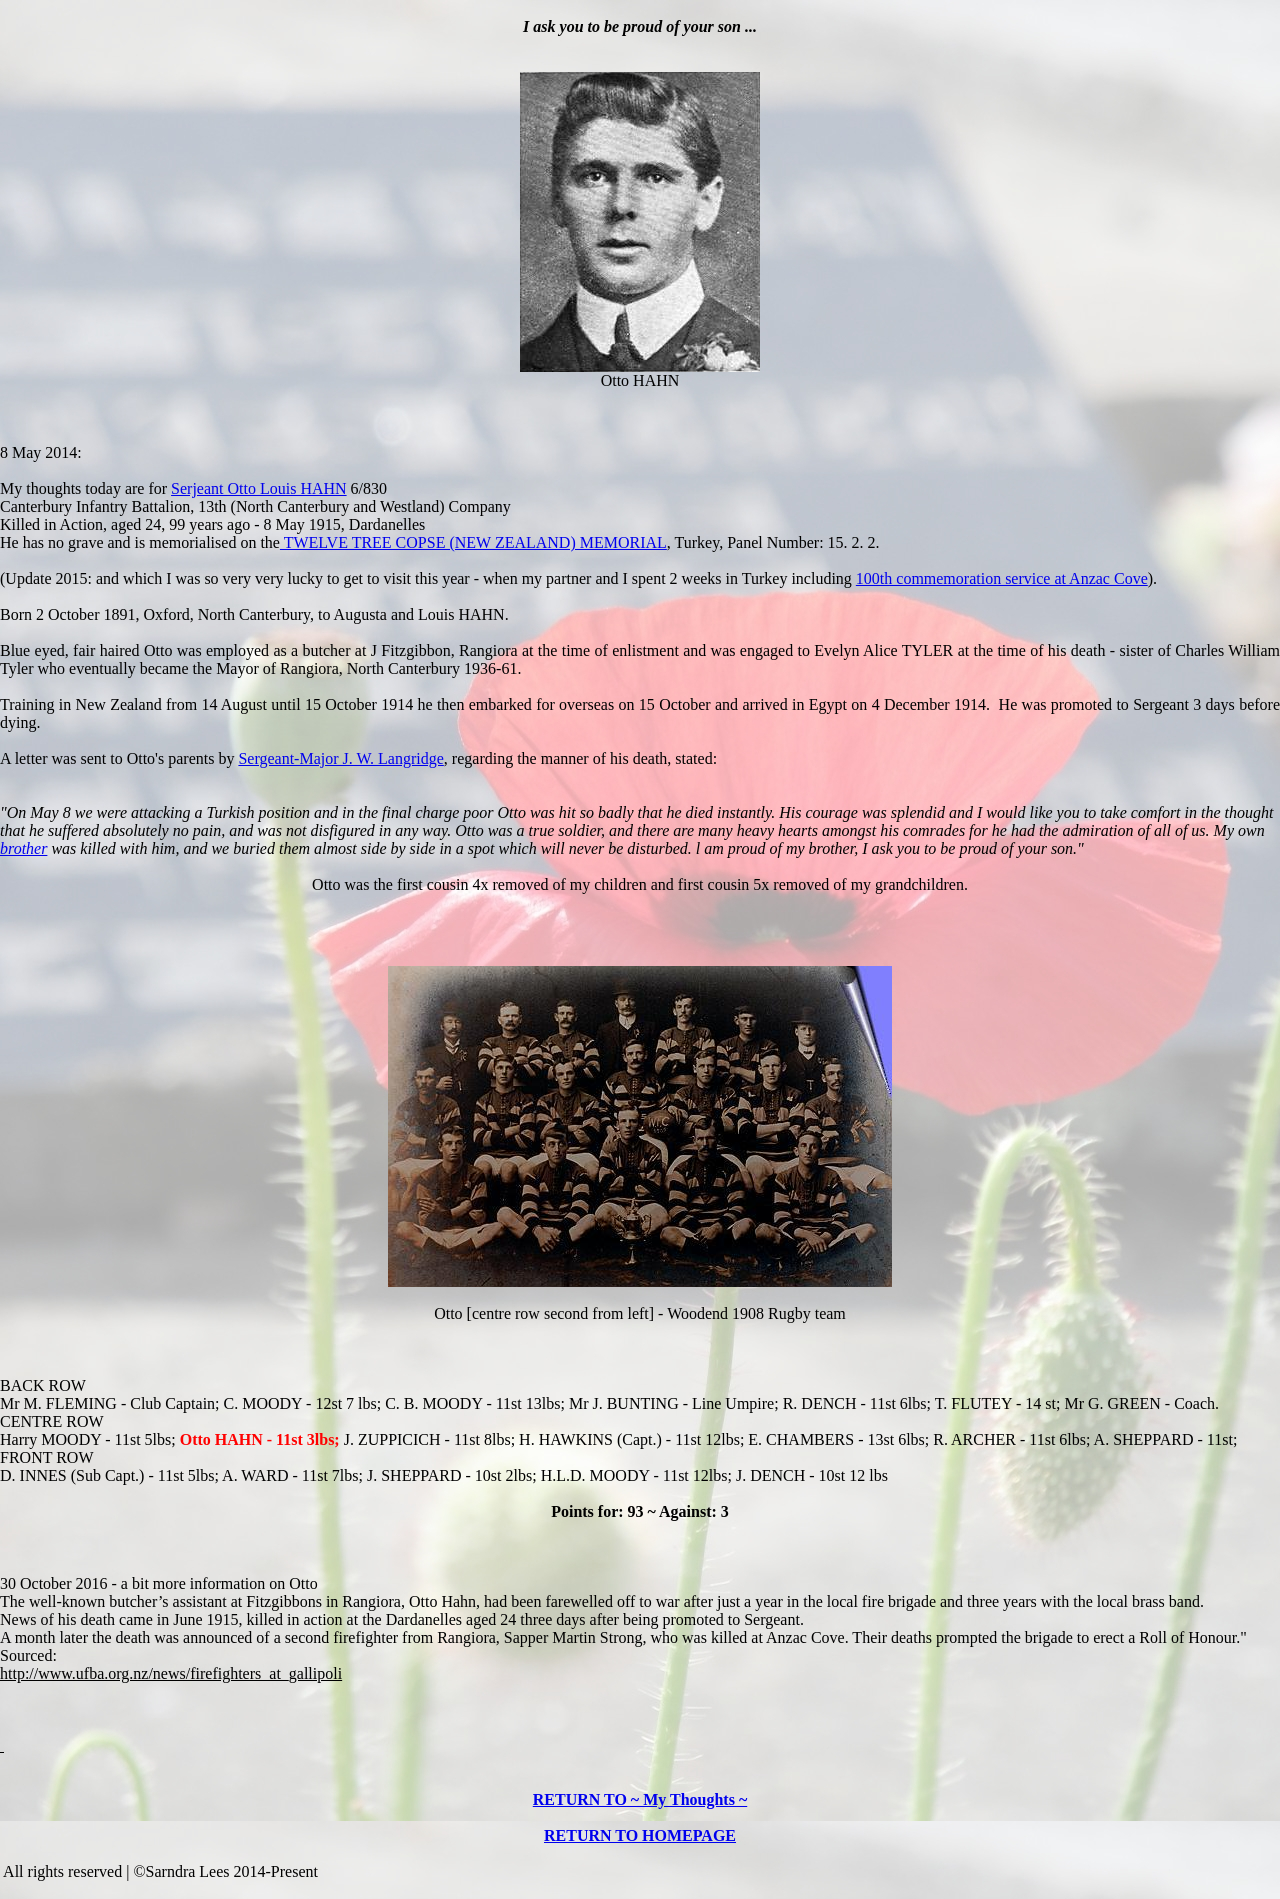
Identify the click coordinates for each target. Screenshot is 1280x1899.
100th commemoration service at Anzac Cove (1002, 578)
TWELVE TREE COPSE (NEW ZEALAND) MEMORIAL (473, 542)
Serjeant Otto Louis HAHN (259, 488)
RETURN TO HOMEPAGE (640, 1835)
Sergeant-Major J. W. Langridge (340, 758)
